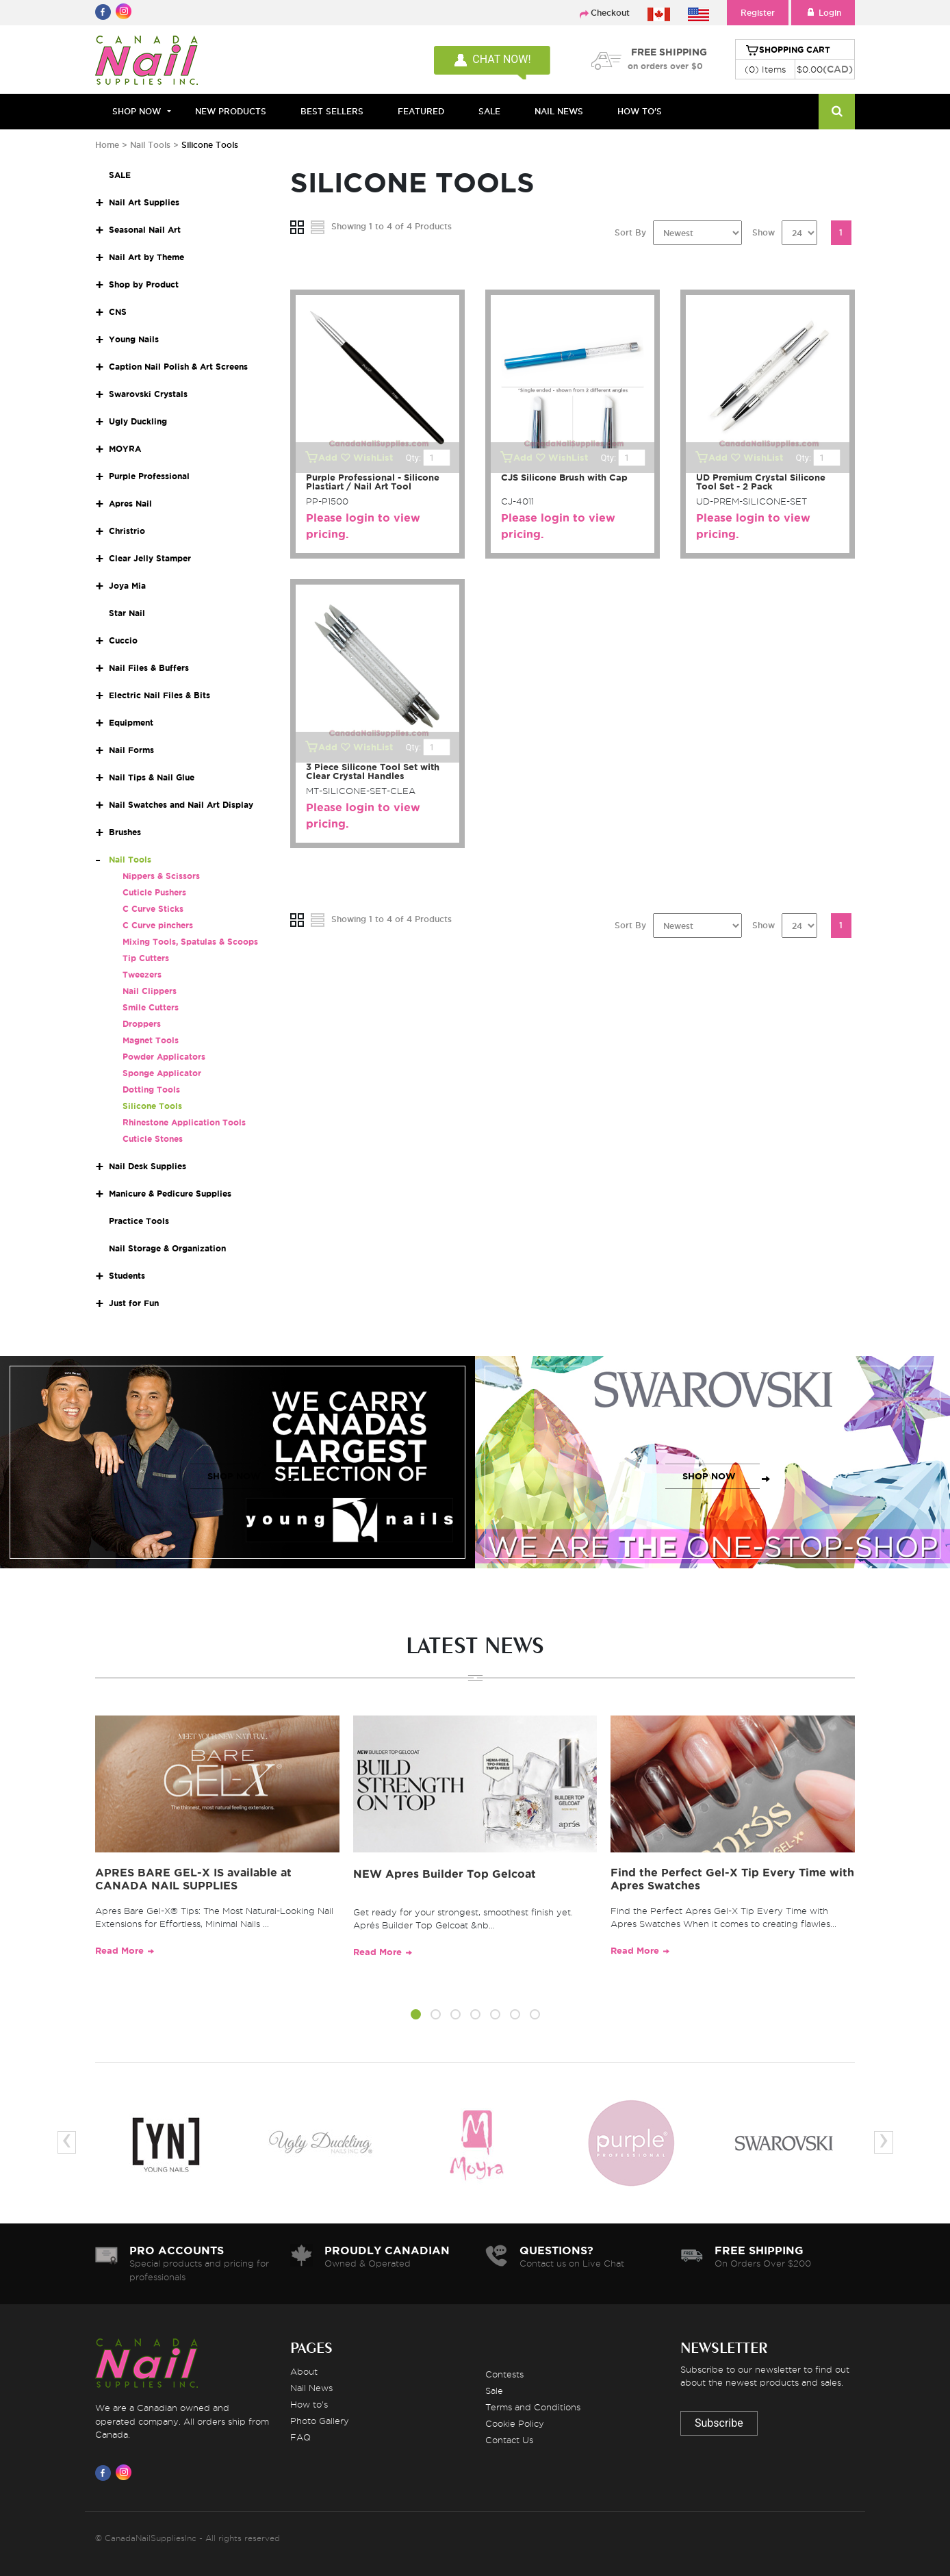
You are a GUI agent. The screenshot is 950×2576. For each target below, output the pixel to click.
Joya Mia (127, 585)
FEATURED (421, 111)
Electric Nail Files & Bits (159, 695)
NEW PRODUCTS (230, 111)
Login (823, 12)
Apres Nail (130, 503)
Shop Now (136, 111)
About (304, 2371)
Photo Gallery (319, 2420)
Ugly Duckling (138, 421)
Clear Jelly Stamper (150, 558)
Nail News (311, 2388)
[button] (416, 2017)
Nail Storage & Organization (167, 1248)
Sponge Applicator (162, 1073)
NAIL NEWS (559, 111)
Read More (119, 1951)
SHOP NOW (234, 1476)
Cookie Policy (514, 2423)
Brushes (125, 832)
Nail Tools (151, 144)
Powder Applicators (164, 1056)
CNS (118, 311)
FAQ (300, 2437)
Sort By (630, 232)
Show (763, 232)
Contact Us (509, 2440)
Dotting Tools (151, 1089)
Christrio (127, 530)
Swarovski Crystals (148, 394)
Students (127, 1275)
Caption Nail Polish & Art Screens (178, 366)
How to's (309, 2404)
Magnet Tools (151, 1040)
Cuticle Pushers (154, 892)
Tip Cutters (146, 958)
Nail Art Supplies (144, 202)
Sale (494, 2390)
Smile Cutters (151, 1007)
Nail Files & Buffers (149, 667)
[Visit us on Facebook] (105, 2473)
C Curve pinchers (158, 925)
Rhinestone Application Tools (184, 1122)
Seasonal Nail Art (145, 229)
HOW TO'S (639, 111)
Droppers (142, 1023)
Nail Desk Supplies (147, 1166)
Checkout (610, 12)
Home (107, 144)
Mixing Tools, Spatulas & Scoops (190, 941)
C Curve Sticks (153, 908)
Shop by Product (144, 284)
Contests (504, 2374)
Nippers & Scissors (161, 875)
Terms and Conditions (532, 2407)
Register (758, 12)
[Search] (837, 111)
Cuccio (123, 640)
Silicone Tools (152, 1105)
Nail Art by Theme (146, 257)
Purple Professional (149, 476)
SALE (489, 111)
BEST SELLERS (331, 111)
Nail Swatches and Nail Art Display (181, 804)
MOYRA (125, 448)
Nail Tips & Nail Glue (151, 777)
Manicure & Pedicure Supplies (170, 1193)
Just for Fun (134, 1303)
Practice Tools (139, 1220)
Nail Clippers (150, 990)
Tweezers (142, 974)
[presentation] (66, 2142)
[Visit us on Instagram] (126, 2473)
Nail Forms (131, 749)
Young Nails (134, 339)
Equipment (131, 722)
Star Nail (127, 613)
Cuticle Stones (153, 1138)
